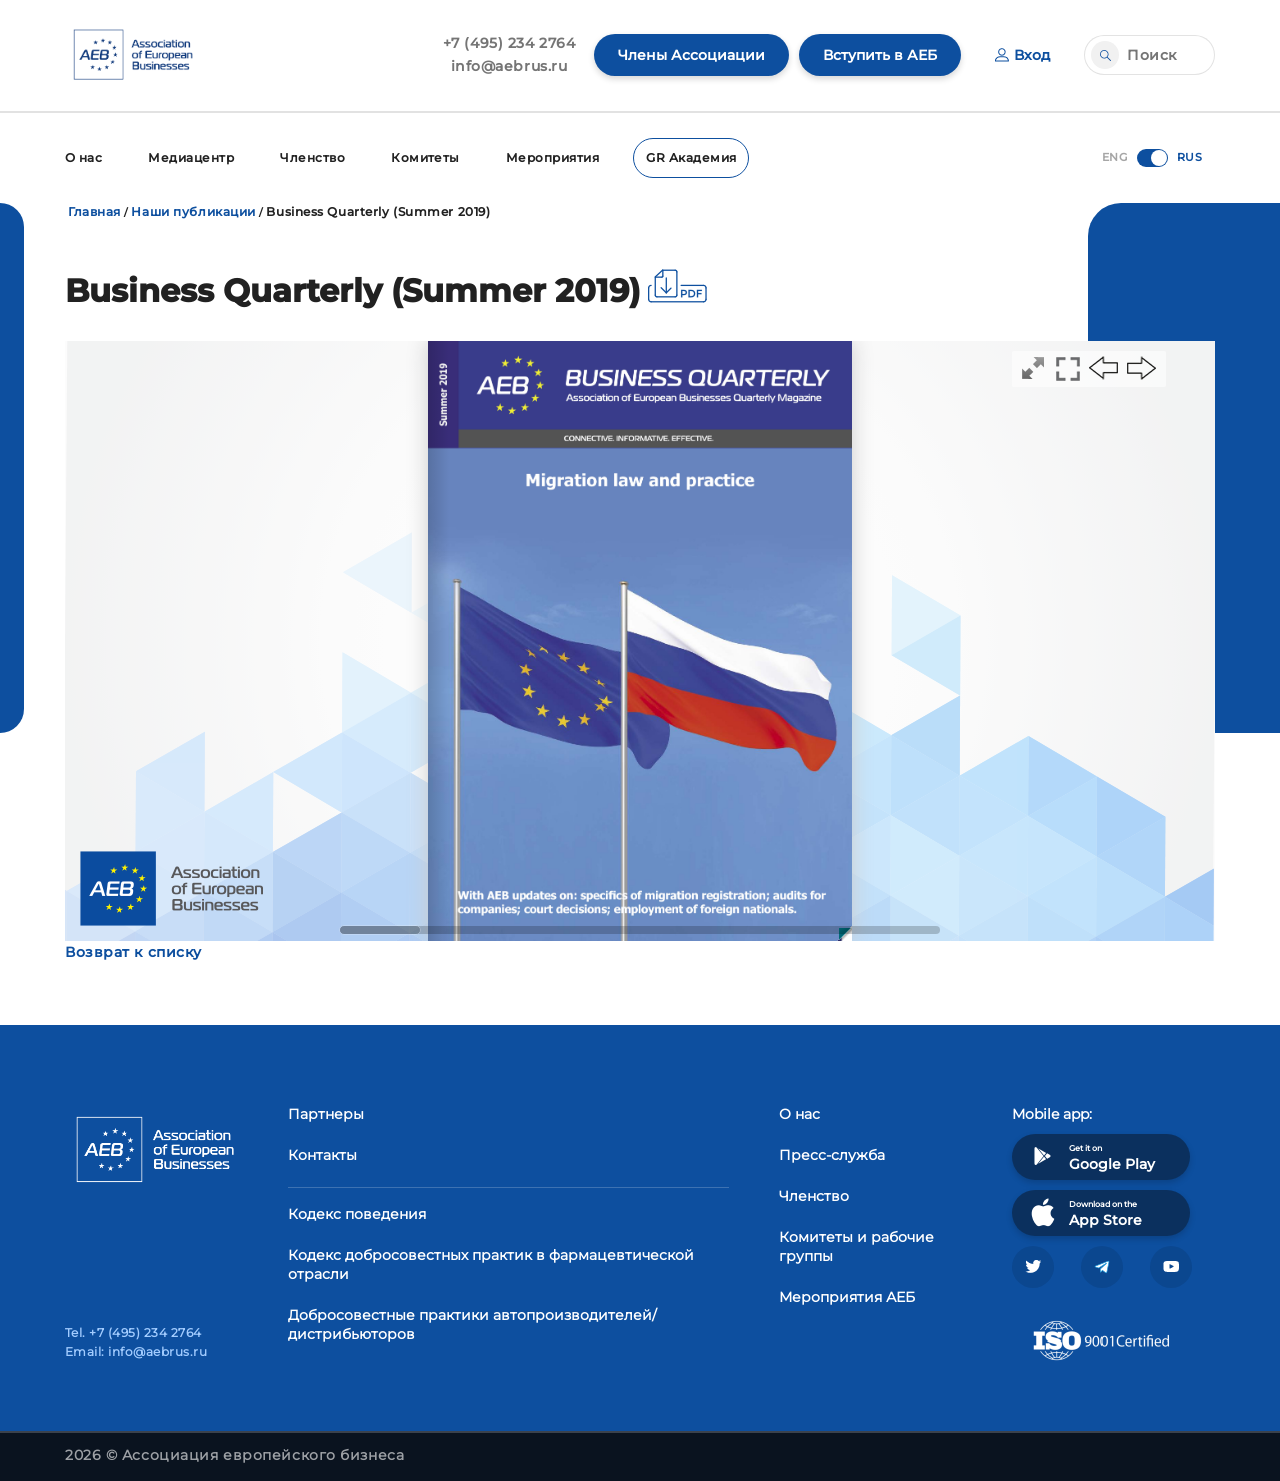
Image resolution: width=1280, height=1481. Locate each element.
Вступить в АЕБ (880, 55)
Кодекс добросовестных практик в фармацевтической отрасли (491, 1264)
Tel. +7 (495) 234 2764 (133, 1332)
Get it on (1091, 1156)
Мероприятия (552, 157)
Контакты (322, 1155)
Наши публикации (193, 211)
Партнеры (326, 1114)
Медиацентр (191, 157)
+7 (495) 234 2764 (509, 43)
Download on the (1084, 1212)
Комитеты (425, 157)
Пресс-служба (832, 1155)
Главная (94, 211)
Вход (1022, 55)
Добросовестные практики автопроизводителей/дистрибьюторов (472, 1324)
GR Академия (691, 157)
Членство (312, 157)
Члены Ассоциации (691, 55)
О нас (83, 157)
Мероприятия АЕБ (847, 1297)
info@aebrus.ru (509, 66)
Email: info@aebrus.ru (136, 1351)
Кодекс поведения (357, 1214)
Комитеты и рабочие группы (856, 1246)
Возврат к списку (133, 952)
